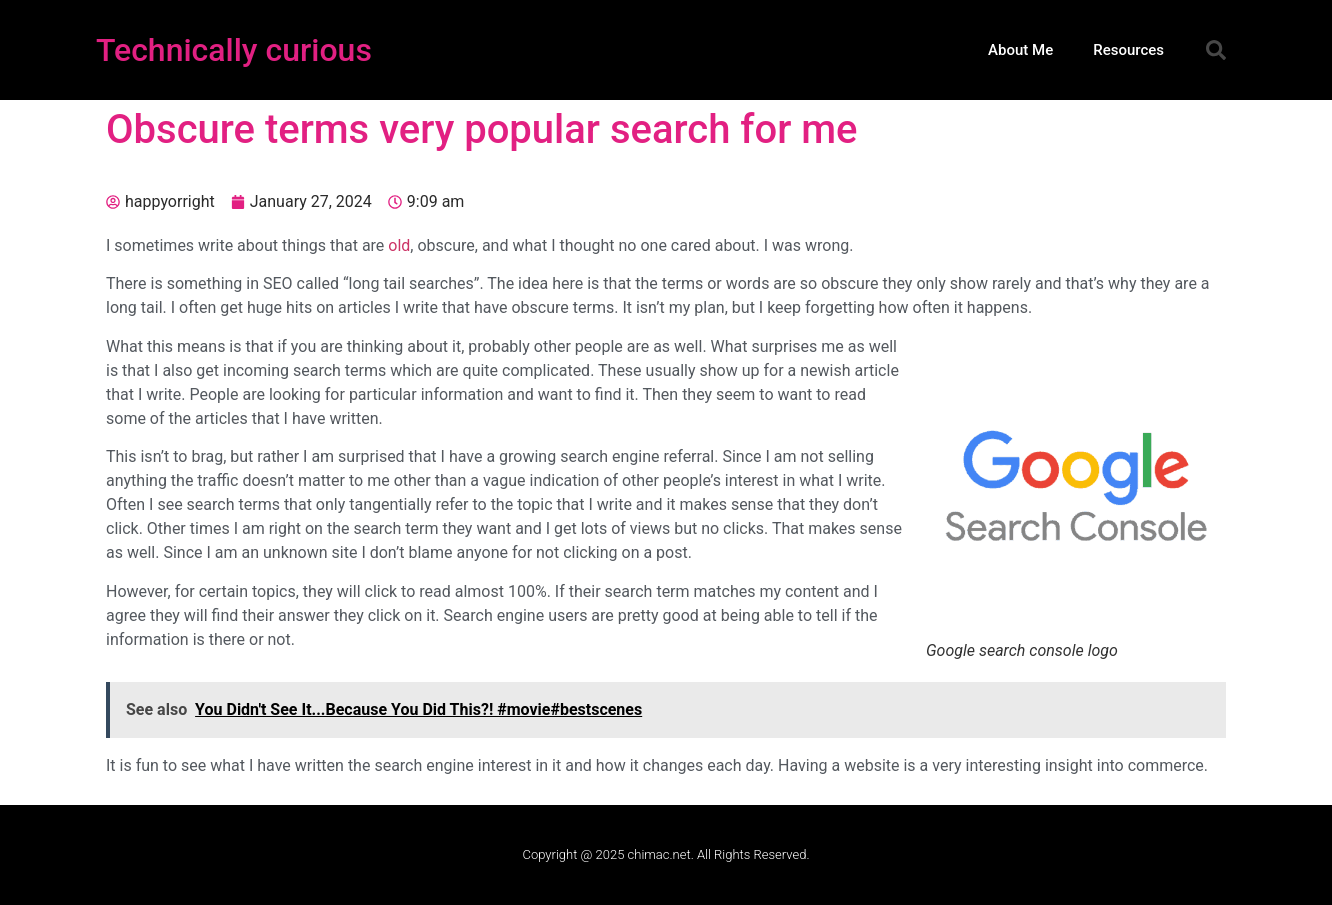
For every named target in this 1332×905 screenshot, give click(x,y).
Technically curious (234, 50)
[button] (1216, 50)
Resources (1128, 50)
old (399, 245)
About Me (1020, 50)
